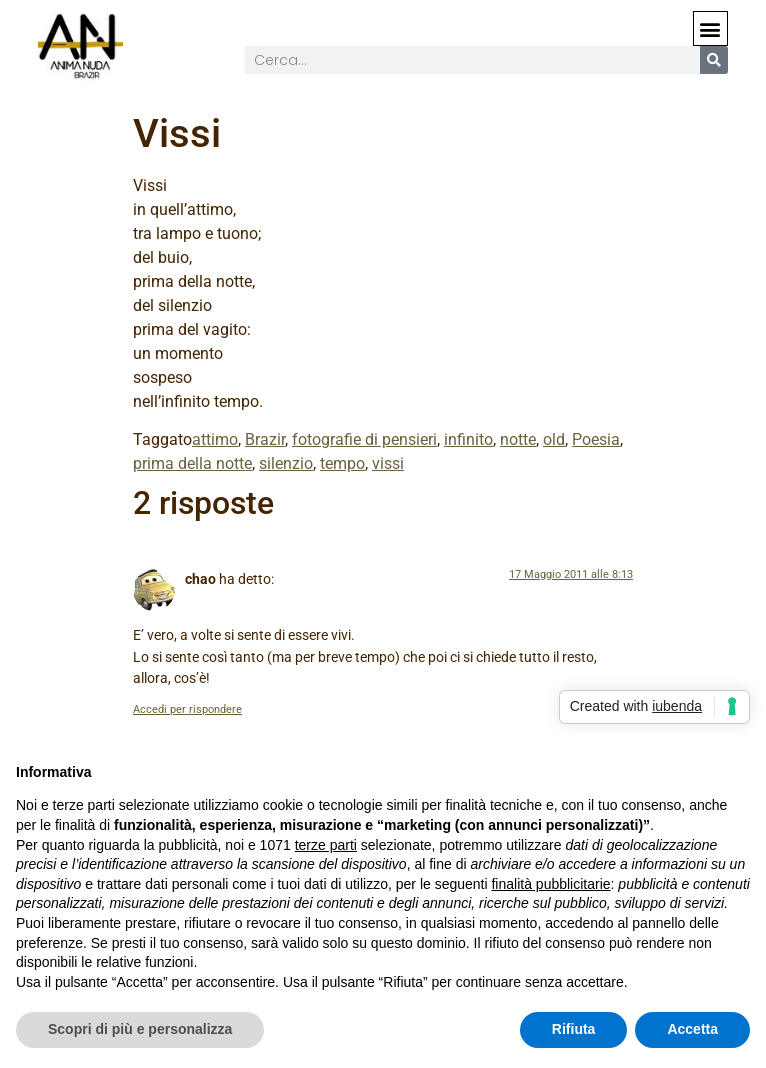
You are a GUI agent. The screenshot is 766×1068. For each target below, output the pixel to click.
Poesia (596, 439)
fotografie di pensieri (364, 439)
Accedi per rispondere (187, 709)
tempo (342, 463)
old (554, 439)
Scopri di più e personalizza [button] (140, 1029)
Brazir (265, 439)
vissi (388, 463)
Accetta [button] (692, 1029)
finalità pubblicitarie (550, 884)
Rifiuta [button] (574, 1029)
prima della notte (192, 463)
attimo (215, 439)
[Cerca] (714, 60)
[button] (710, 28)
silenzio (286, 463)
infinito (468, 439)
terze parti (326, 845)
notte (518, 439)
